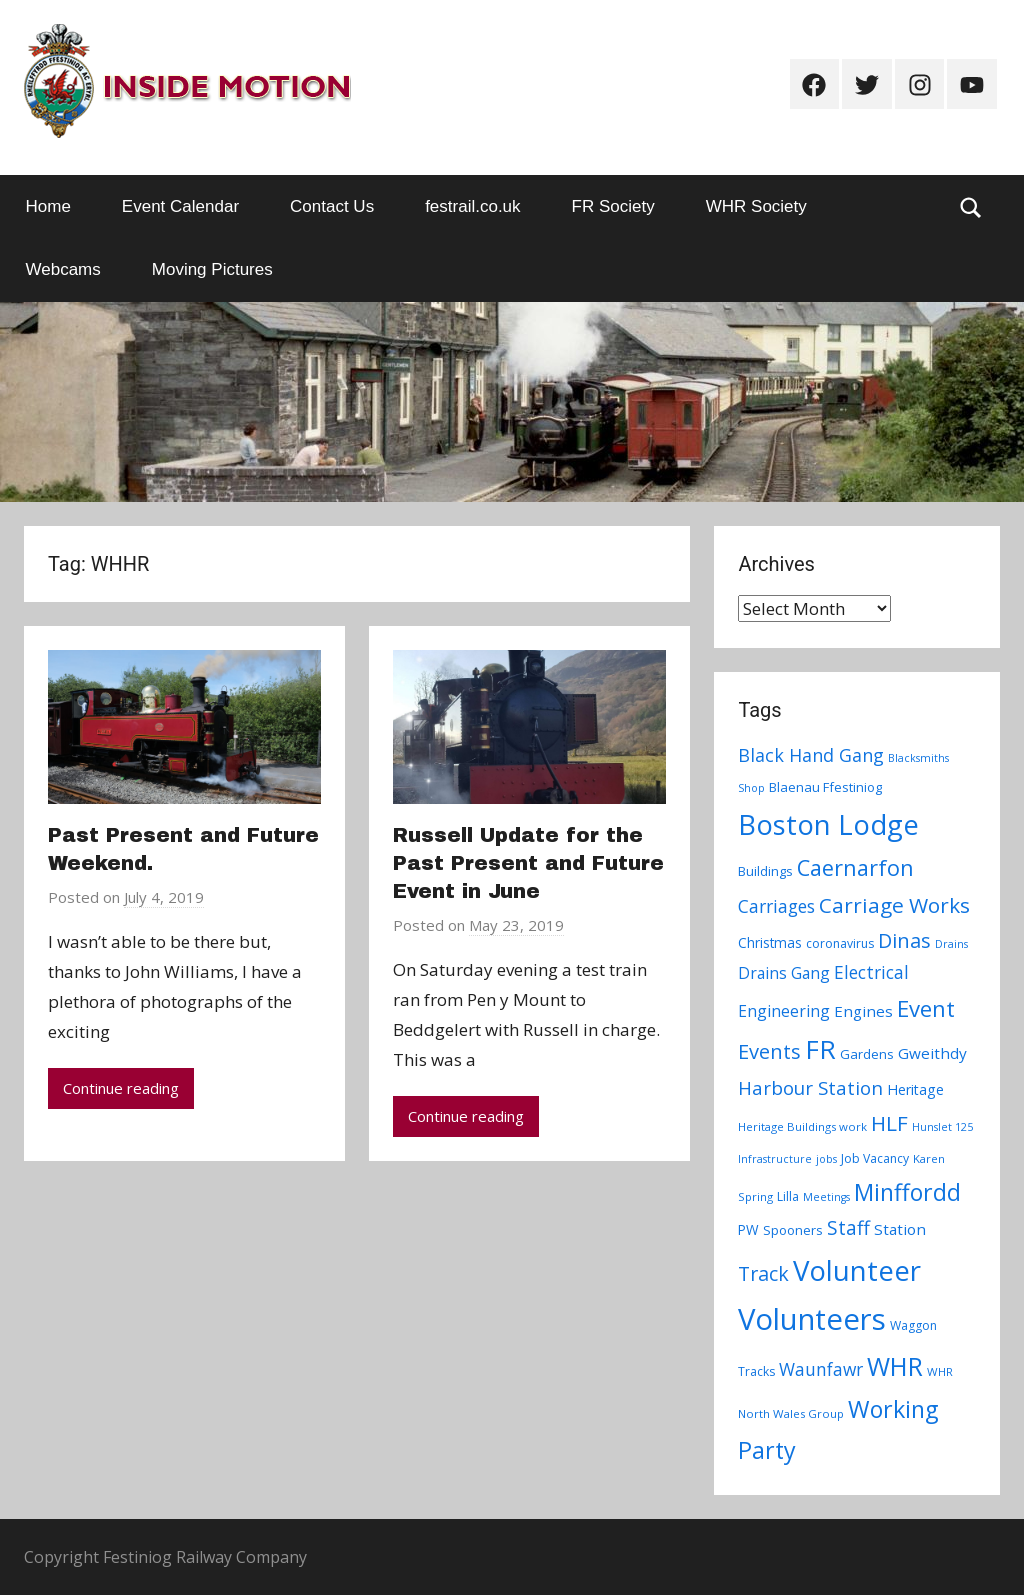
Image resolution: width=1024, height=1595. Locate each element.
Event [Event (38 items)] (926, 1008)
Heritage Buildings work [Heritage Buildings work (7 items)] (802, 1126)
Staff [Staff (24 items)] (848, 1228)
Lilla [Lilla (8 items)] (788, 1196)
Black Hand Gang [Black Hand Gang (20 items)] (811, 755)
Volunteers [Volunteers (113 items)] (812, 1319)
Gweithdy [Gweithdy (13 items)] (932, 1053)
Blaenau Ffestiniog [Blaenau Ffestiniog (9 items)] (825, 787)
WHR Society (756, 206)
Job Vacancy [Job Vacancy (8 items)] (875, 1158)
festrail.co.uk (472, 206)
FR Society (613, 206)
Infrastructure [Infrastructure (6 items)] (775, 1159)
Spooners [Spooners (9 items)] (793, 1230)
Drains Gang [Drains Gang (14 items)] (784, 973)
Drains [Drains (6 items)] (951, 944)
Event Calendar (180, 206)
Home (48, 206)
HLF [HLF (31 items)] (889, 1123)
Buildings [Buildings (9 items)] (765, 871)
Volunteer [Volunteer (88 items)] (857, 1270)
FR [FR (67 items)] (820, 1049)
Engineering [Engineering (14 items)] (784, 1011)
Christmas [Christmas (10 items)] (770, 942)
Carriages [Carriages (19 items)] (776, 906)
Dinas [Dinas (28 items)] (904, 940)
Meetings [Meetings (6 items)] (826, 1197)
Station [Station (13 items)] (900, 1229)
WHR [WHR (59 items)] (895, 1366)
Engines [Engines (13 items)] (863, 1011)
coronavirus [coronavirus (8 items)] (840, 943)
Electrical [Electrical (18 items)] (871, 972)
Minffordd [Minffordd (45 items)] (907, 1192)
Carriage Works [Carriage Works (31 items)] (894, 905)
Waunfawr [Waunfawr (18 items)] (821, 1369)
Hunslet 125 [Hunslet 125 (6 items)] (942, 1127)
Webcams (63, 269)
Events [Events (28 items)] (769, 1051)
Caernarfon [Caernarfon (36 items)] (855, 867)
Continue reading (121, 1088)
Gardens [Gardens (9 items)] (867, 1054)
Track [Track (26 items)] (763, 1273)
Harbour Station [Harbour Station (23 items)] (810, 1088)
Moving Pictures (212, 269)
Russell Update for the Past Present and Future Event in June (528, 863)
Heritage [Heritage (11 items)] (915, 1089)
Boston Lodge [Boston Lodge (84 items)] (828, 824)
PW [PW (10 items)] (748, 1229)
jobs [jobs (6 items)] (826, 1159)
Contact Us (332, 206)
